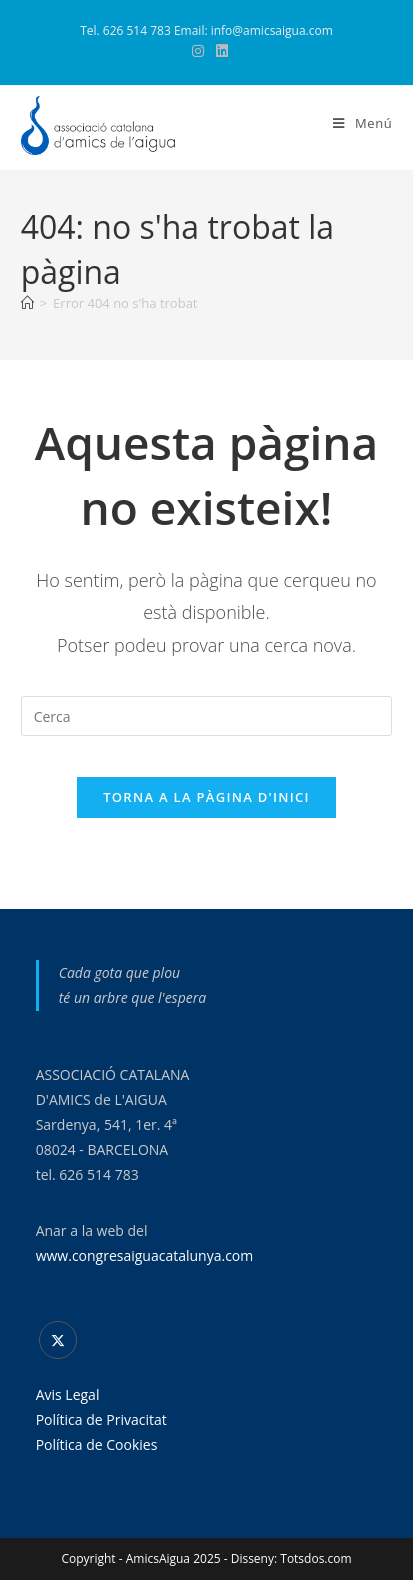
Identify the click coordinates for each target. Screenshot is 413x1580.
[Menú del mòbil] (362, 123)
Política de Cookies (97, 1444)
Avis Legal (68, 1394)
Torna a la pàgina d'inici (206, 797)
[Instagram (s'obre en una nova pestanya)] (198, 51)
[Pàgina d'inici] (27, 303)
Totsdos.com (315, 1558)
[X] (58, 1340)
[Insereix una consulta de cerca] (207, 716)
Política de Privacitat (101, 1419)
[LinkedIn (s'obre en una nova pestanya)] (219, 51)
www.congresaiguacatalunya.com (145, 1255)
